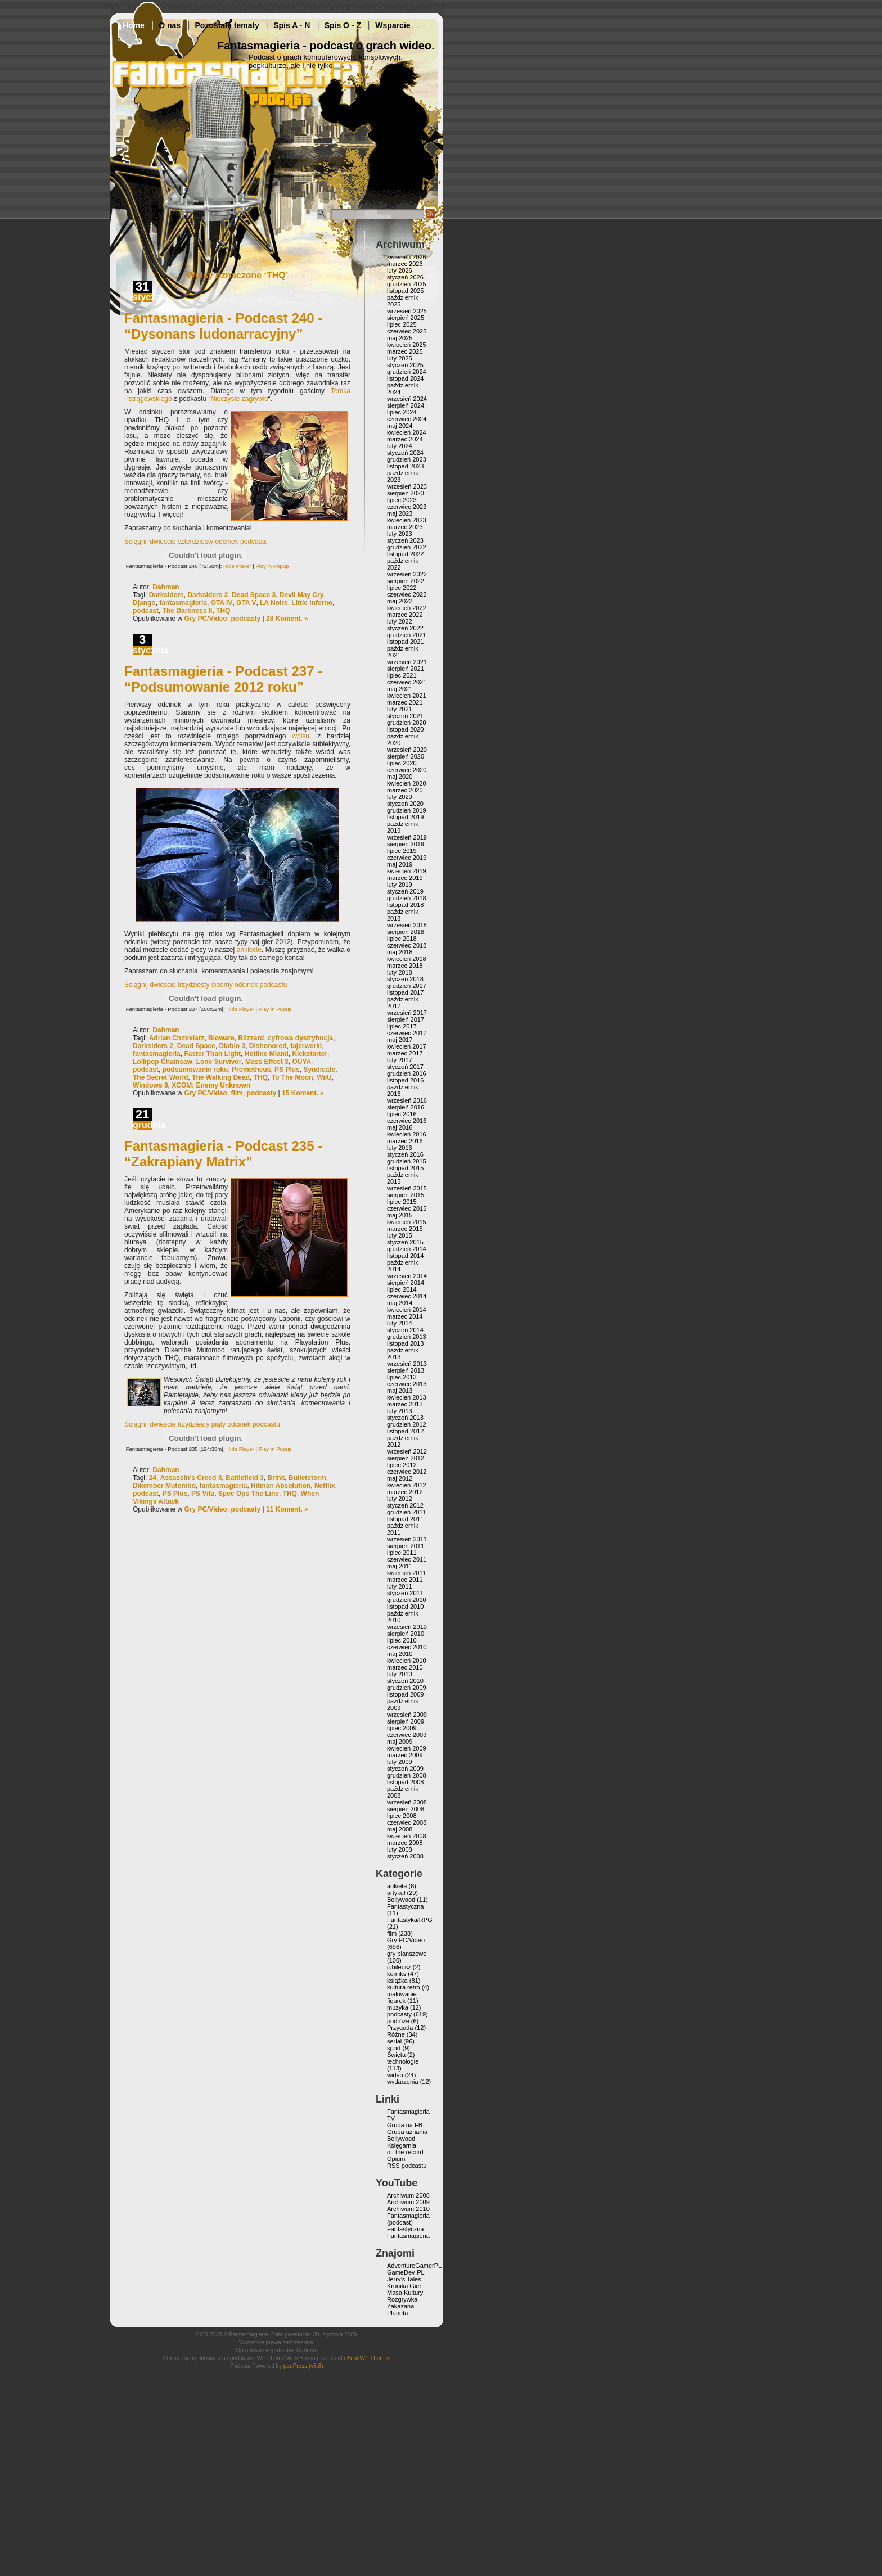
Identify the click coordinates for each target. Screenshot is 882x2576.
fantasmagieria (183, 603)
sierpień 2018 (405, 931)
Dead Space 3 (254, 595)
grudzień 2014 (406, 1249)
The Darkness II (188, 611)
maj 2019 (399, 864)
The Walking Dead (221, 1077)
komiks (396, 1973)
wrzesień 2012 (407, 1451)
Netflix (324, 1486)
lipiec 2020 (402, 763)
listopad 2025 (405, 290)
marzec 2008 (405, 1842)
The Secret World (160, 1077)
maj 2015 (399, 1215)
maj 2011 (399, 1566)
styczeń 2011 (405, 1593)
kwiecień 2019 (406, 871)
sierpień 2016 (405, 1107)
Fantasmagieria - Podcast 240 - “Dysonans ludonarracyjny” (223, 325)
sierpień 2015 (405, 1195)
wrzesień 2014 (407, 1276)
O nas (170, 25)
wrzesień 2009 (407, 1714)
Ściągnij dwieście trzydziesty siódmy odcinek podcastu (205, 985)
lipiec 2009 (402, 1728)
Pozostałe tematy (227, 25)
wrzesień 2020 (407, 749)
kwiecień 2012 (406, 1485)
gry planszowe (406, 1953)
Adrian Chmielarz (177, 1038)
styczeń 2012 (405, 1505)
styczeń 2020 (405, 803)
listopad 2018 (405, 904)
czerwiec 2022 (406, 594)
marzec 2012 (405, 1491)
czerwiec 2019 (406, 857)
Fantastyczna (405, 1906)
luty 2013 (399, 1410)
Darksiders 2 (207, 595)
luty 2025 (399, 358)
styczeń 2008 (405, 1856)
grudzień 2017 (406, 985)
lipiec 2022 (402, 587)
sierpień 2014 (405, 1282)
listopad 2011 (405, 1518)
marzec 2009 (405, 1755)
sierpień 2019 (405, 844)
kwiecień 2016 (406, 1134)
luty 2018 (399, 972)
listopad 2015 (405, 1168)
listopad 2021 (405, 641)
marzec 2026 (405, 263)
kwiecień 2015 (406, 1222)
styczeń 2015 (405, 1242)
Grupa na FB (404, 2125)
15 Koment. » (303, 1093)
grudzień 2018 (406, 898)
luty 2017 (399, 1060)
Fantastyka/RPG (410, 1919)
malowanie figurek (402, 1997)
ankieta (397, 1886)
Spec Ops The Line (248, 1493)
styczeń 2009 (405, 1768)
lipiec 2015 (402, 1201)
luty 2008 (399, 1849)
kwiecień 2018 (406, 958)
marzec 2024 (405, 439)
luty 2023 (399, 533)
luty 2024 (399, 446)
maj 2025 (399, 338)
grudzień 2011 (406, 1512)
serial (394, 2041)
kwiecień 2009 (406, 1748)
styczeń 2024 (405, 452)
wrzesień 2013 (407, 1363)
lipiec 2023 (402, 500)
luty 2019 (399, 884)
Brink (276, 1478)
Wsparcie (392, 25)
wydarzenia (402, 2081)
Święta (396, 2054)
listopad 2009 (405, 1694)
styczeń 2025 (405, 365)
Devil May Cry (302, 595)
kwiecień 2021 (406, 695)
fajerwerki (306, 1046)
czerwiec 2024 (406, 419)
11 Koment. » (287, 1509)
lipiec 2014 (402, 1289)
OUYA (301, 1062)
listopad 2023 (405, 466)
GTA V (246, 603)
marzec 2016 (405, 1141)
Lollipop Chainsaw (162, 1062)
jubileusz (399, 1967)
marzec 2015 (405, 1228)
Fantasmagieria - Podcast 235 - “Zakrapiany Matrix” (223, 1153)
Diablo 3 (232, 1046)
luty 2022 (399, 621)
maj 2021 (399, 688)
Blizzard (251, 1038)
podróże (398, 2021)
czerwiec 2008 (406, 1822)
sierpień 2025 (405, 317)
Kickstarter (309, 1054)
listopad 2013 (405, 1343)
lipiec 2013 (402, 1377)
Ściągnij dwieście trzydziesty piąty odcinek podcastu (202, 1424)
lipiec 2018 (402, 938)
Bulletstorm (307, 1478)
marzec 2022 (405, 614)
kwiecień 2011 (406, 1572)
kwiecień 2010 (406, 1660)
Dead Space (196, 1046)
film (237, 1093)
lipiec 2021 (402, 675)
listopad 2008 (405, 1782)
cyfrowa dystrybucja (300, 1038)
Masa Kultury (405, 2292)
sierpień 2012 (405, 1458)
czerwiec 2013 (406, 1384)
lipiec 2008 (402, 1815)
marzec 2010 (405, 1667)
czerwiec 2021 (406, 682)
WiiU (324, 1077)
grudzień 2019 (406, 810)
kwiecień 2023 (406, 520)
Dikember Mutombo (164, 1486)
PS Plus (287, 1069)
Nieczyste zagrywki (239, 399)
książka (397, 1980)
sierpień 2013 (405, 1370)
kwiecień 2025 (406, 344)
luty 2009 (399, 1761)
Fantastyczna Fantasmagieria (408, 2232)
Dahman (165, 587)
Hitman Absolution (280, 1486)
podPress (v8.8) (303, 2366)
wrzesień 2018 (407, 925)
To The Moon (292, 1077)
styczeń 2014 (405, 1330)
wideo (395, 2075)
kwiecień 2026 (406, 257)
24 (152, 1478)
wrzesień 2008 (407, 1802)
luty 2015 (399, 1235)
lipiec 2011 (402, 1552)
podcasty (246, 618)
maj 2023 (399, 513)
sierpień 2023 (405, 493)
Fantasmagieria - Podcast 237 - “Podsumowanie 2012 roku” (223, 679)
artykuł (396, 1892)
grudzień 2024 (406, 371)
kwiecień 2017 (406, 1046)
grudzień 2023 (406, 459)
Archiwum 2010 (408, 2208)
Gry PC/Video (205, 618)
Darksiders (166, 595)
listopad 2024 (405, 378)
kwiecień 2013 (406, 1397)
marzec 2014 (405, 1316)
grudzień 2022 (406, 547)
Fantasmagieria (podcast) (408, 2219)
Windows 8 (150, 1085)
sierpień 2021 (405, 668)
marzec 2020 (405, 790)
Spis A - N (291, 25)
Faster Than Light (212, 1054)
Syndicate (319, 1069)
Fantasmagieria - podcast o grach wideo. (326, 45)
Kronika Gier (404, 2285)
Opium (396, 2158)
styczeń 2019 (405, 891)
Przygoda (400, 2027)
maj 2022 (399, 601)
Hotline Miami (267, 1054)
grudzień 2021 (406, 634)
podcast (146, 611)
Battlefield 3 (245, 1478)
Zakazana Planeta (400, 2309)
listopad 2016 (405, 1080)
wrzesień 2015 (407, 1188)
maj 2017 (399, 1039)
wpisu (300, 736)
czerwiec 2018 (406, 945)
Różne (396, 2034)
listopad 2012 (405, 1431)
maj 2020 (399, 776)
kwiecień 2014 (406, 1309)
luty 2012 (399, 1498)
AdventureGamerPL (414, 2265)
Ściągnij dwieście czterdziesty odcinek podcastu (196, 541)
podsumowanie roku (195, 1069)
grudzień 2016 (406, 1073)
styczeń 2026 (405, 277)
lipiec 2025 (402, 324)
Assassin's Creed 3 (191, 1478)
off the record (405, 2152)
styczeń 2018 (405, 979)
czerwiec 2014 (406, 1296)
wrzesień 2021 (407, 661)
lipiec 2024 (402, 412)
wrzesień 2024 (407, 398)
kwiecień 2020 (406, 783)
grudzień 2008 (406, 1775)
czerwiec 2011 (406, 1559)
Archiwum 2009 (408, 2202)
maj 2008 (399, 1829)
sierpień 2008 (405, 1809)
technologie (402, 2061)
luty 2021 (399, 709)
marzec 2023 (405, 527)
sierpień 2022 (405, 581)
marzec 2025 (405, 351)
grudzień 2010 (406, 1599)
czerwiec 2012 (406, 1471)
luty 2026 (399, 270)
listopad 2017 (405, 992)
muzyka (397, 2007)
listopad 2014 (405, 1255)
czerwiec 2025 (406, 331)
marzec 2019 (405, 877)
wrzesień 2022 (407, 574)
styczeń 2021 (405, 715)
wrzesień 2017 (407, 1012)
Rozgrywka (402, 2299)
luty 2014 (399, 1323)
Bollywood (401, 1899)
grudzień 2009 (406, 1687)
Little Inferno (311, 603)
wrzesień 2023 (407, 486)
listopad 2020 (405, 729)
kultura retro (403, 1987)
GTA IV (222, 603)
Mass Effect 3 (267, 1062)
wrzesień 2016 (407, 1100)
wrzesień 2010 (407, 1626)
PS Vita (202, 1493)
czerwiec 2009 (406, 1734)
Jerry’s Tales (404, 2279)
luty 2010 (399, 1674)
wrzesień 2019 (407, 837)
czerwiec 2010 (406, 1647)
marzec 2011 (405, 1579)
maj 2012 (399, 1478)
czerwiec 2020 (406, 769)
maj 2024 (399, 425)
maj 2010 (399, 1653)
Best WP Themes (368, 2358)
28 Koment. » (287, 618)
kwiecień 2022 (406, 607)
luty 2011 (399, 1586)
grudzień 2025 (406, 284)
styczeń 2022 (405, 628)
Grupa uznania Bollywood (407, 2135)
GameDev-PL (406, 2272)
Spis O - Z (343, 25)
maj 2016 (399, 1127)
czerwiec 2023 (406, 506)
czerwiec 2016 (406, 1120)
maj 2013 (399, 1390)
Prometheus (251, 1069)
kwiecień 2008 (406, 1836)
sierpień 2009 (405, 1721)
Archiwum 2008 (408, 2195)
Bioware (221, 1038)
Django (144, 603)
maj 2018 (399, 952)
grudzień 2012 (406, 1424)
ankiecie (249, 950)
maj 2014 (399, 1303)
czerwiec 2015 (406, 1208)
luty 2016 (399, 1147)
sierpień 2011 (405, 1545)
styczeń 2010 (405, 1680)
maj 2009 (399, 1741)
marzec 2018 (405, 965)
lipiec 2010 (402, 1640)
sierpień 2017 (405, 1019)
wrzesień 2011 (407, 1539)
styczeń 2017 (405, 1066)
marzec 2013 (405, 1404)
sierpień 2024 (405, 405)
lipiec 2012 (402, 1464)
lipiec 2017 (402, 1026)
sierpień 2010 (405, 1633)
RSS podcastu (406, 2165)
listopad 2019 (405, 817)
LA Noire (274, 603)
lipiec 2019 (402, 850)
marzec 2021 (405, 702)
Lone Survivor (219, 1062)
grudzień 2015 (406, 1161)
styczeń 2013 (405, 1417)
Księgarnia (401, 2145)
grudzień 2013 (406, 1336)
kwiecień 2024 (406, 432)
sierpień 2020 (405, 756)
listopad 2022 (405, 554)
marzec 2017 (405, 1053)
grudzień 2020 (406, 722)
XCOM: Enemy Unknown (211, 1085)
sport (393, 2048)
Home (134, 25)
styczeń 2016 (405, 1154)
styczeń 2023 (405, 540)
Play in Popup (272, 566)
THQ (223, 611)
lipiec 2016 (402, 1114)
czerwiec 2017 (406, 1033)
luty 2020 (399, 796)
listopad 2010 (405, 1606)
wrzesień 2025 (407, 311)
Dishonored (268, 1046)
